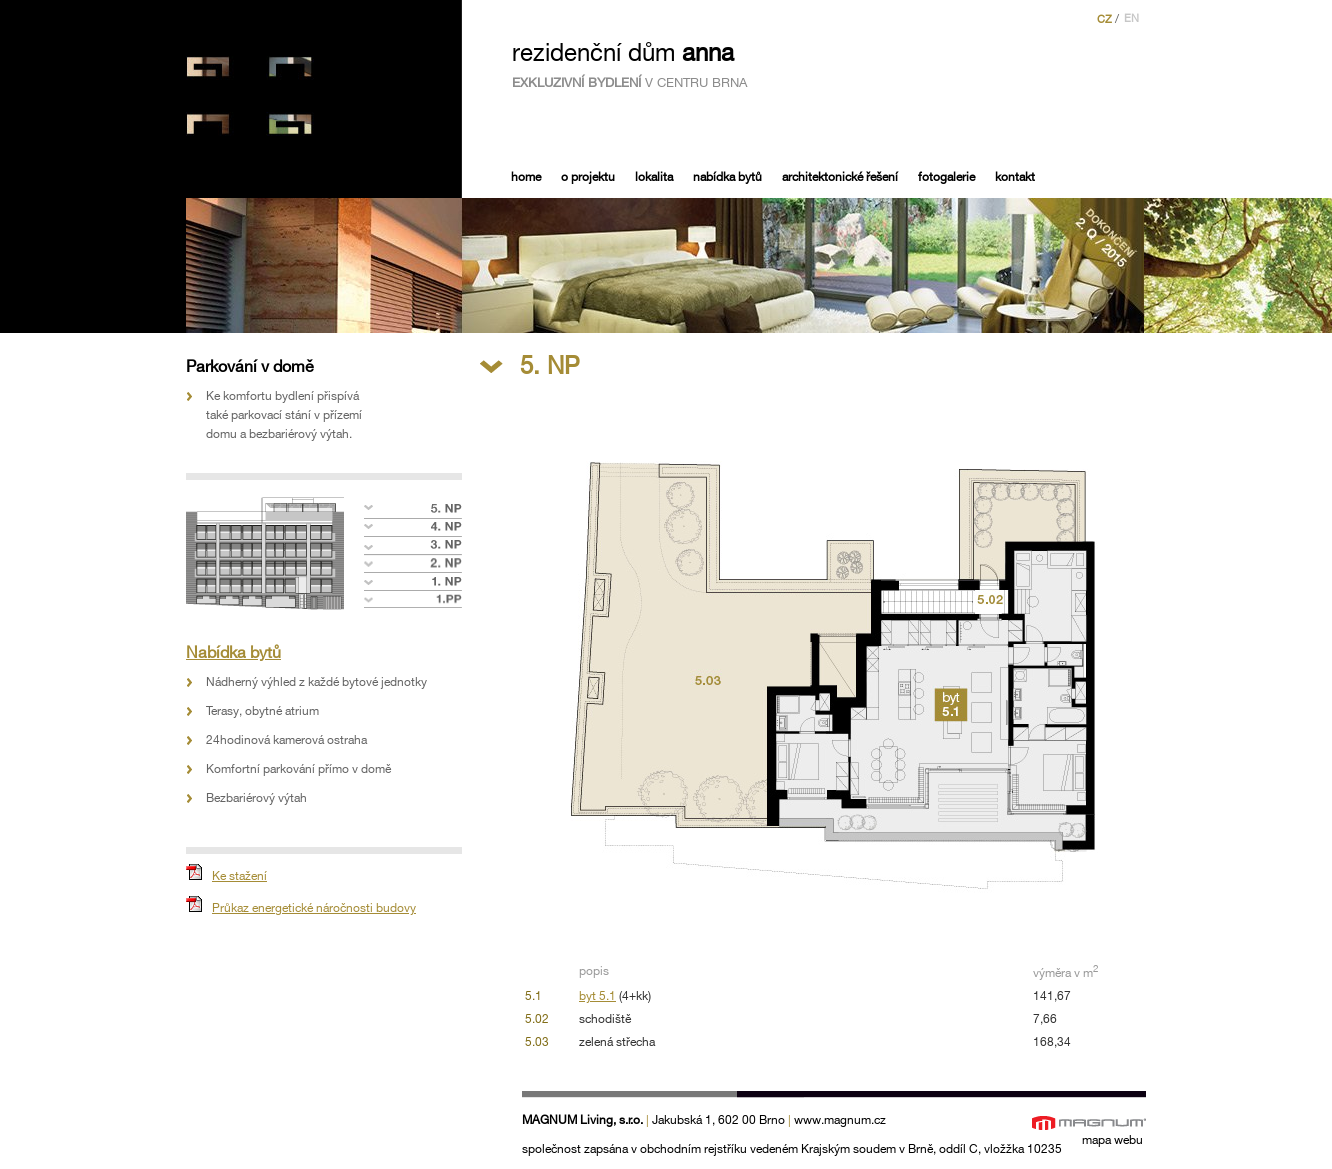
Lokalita (654, 177)
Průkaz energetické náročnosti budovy (314, 908)
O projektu (588, 177)
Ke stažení (239, 876)
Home (526, 177)
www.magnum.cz (840, 1120)
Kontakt (1015, 177)
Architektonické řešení (840, 177)
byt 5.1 (597, 996)
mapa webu (1112, 1140)
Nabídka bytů (727, 177)
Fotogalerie (946, 177)
